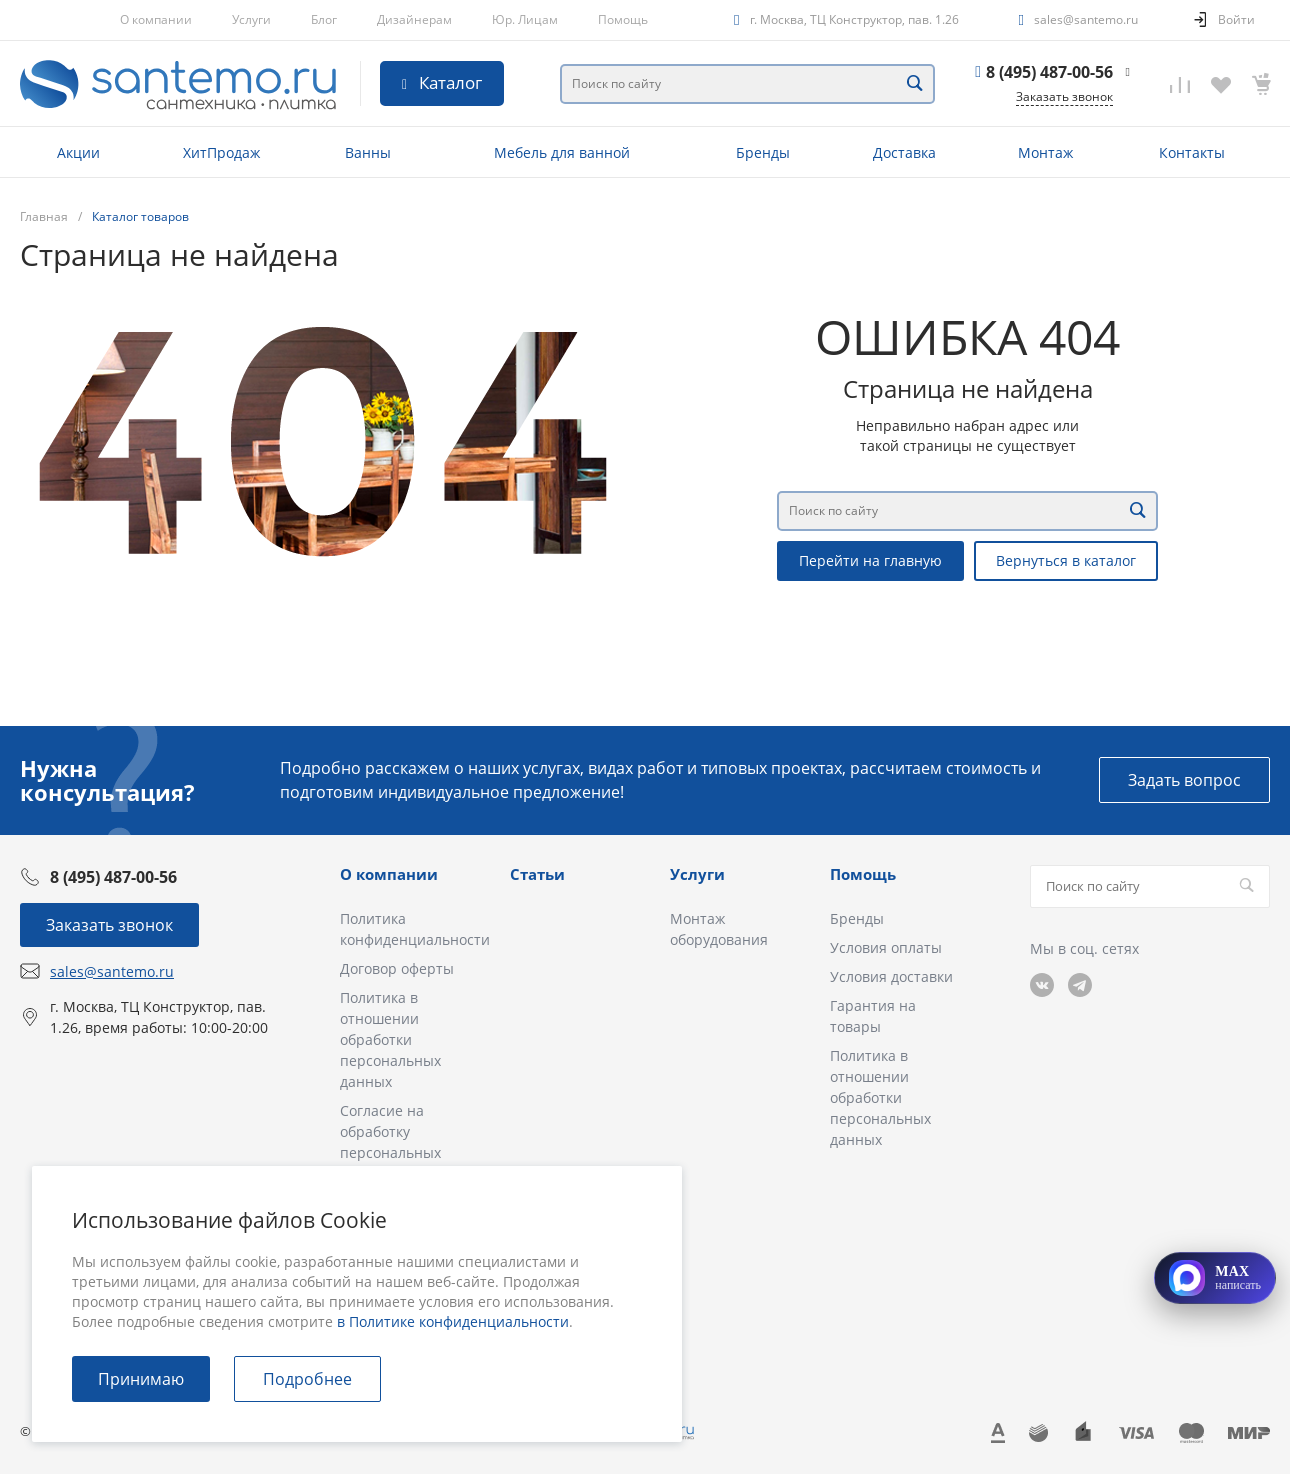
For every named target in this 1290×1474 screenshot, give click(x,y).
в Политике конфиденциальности (453, 1321)
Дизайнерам (414, 19)
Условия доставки (891, 976)
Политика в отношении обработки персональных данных (390, 1039)
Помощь (623, 19)
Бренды (857, 918)
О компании (156, 19)
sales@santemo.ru (1086, 19)
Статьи (537, 874)
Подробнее (307, 1379)
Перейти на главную (870, 560)
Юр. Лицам (525, 19)
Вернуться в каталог (1066, 560)
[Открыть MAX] (1215, 1278)
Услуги (251, 19)
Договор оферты (397, 968)
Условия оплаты (886, 947)
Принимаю (141, 1379)
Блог (324, 19)
